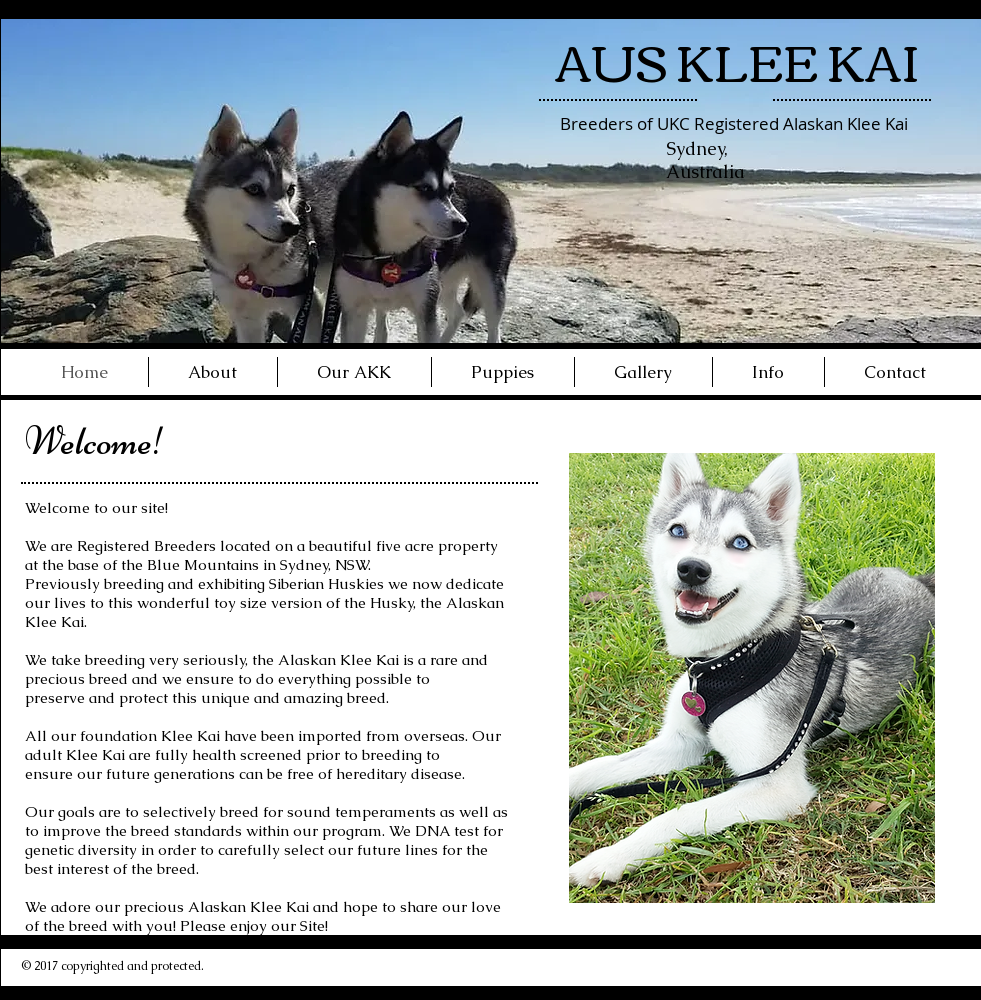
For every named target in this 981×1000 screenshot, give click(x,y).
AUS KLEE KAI (737, 59)
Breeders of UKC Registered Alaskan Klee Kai (734, 123)
